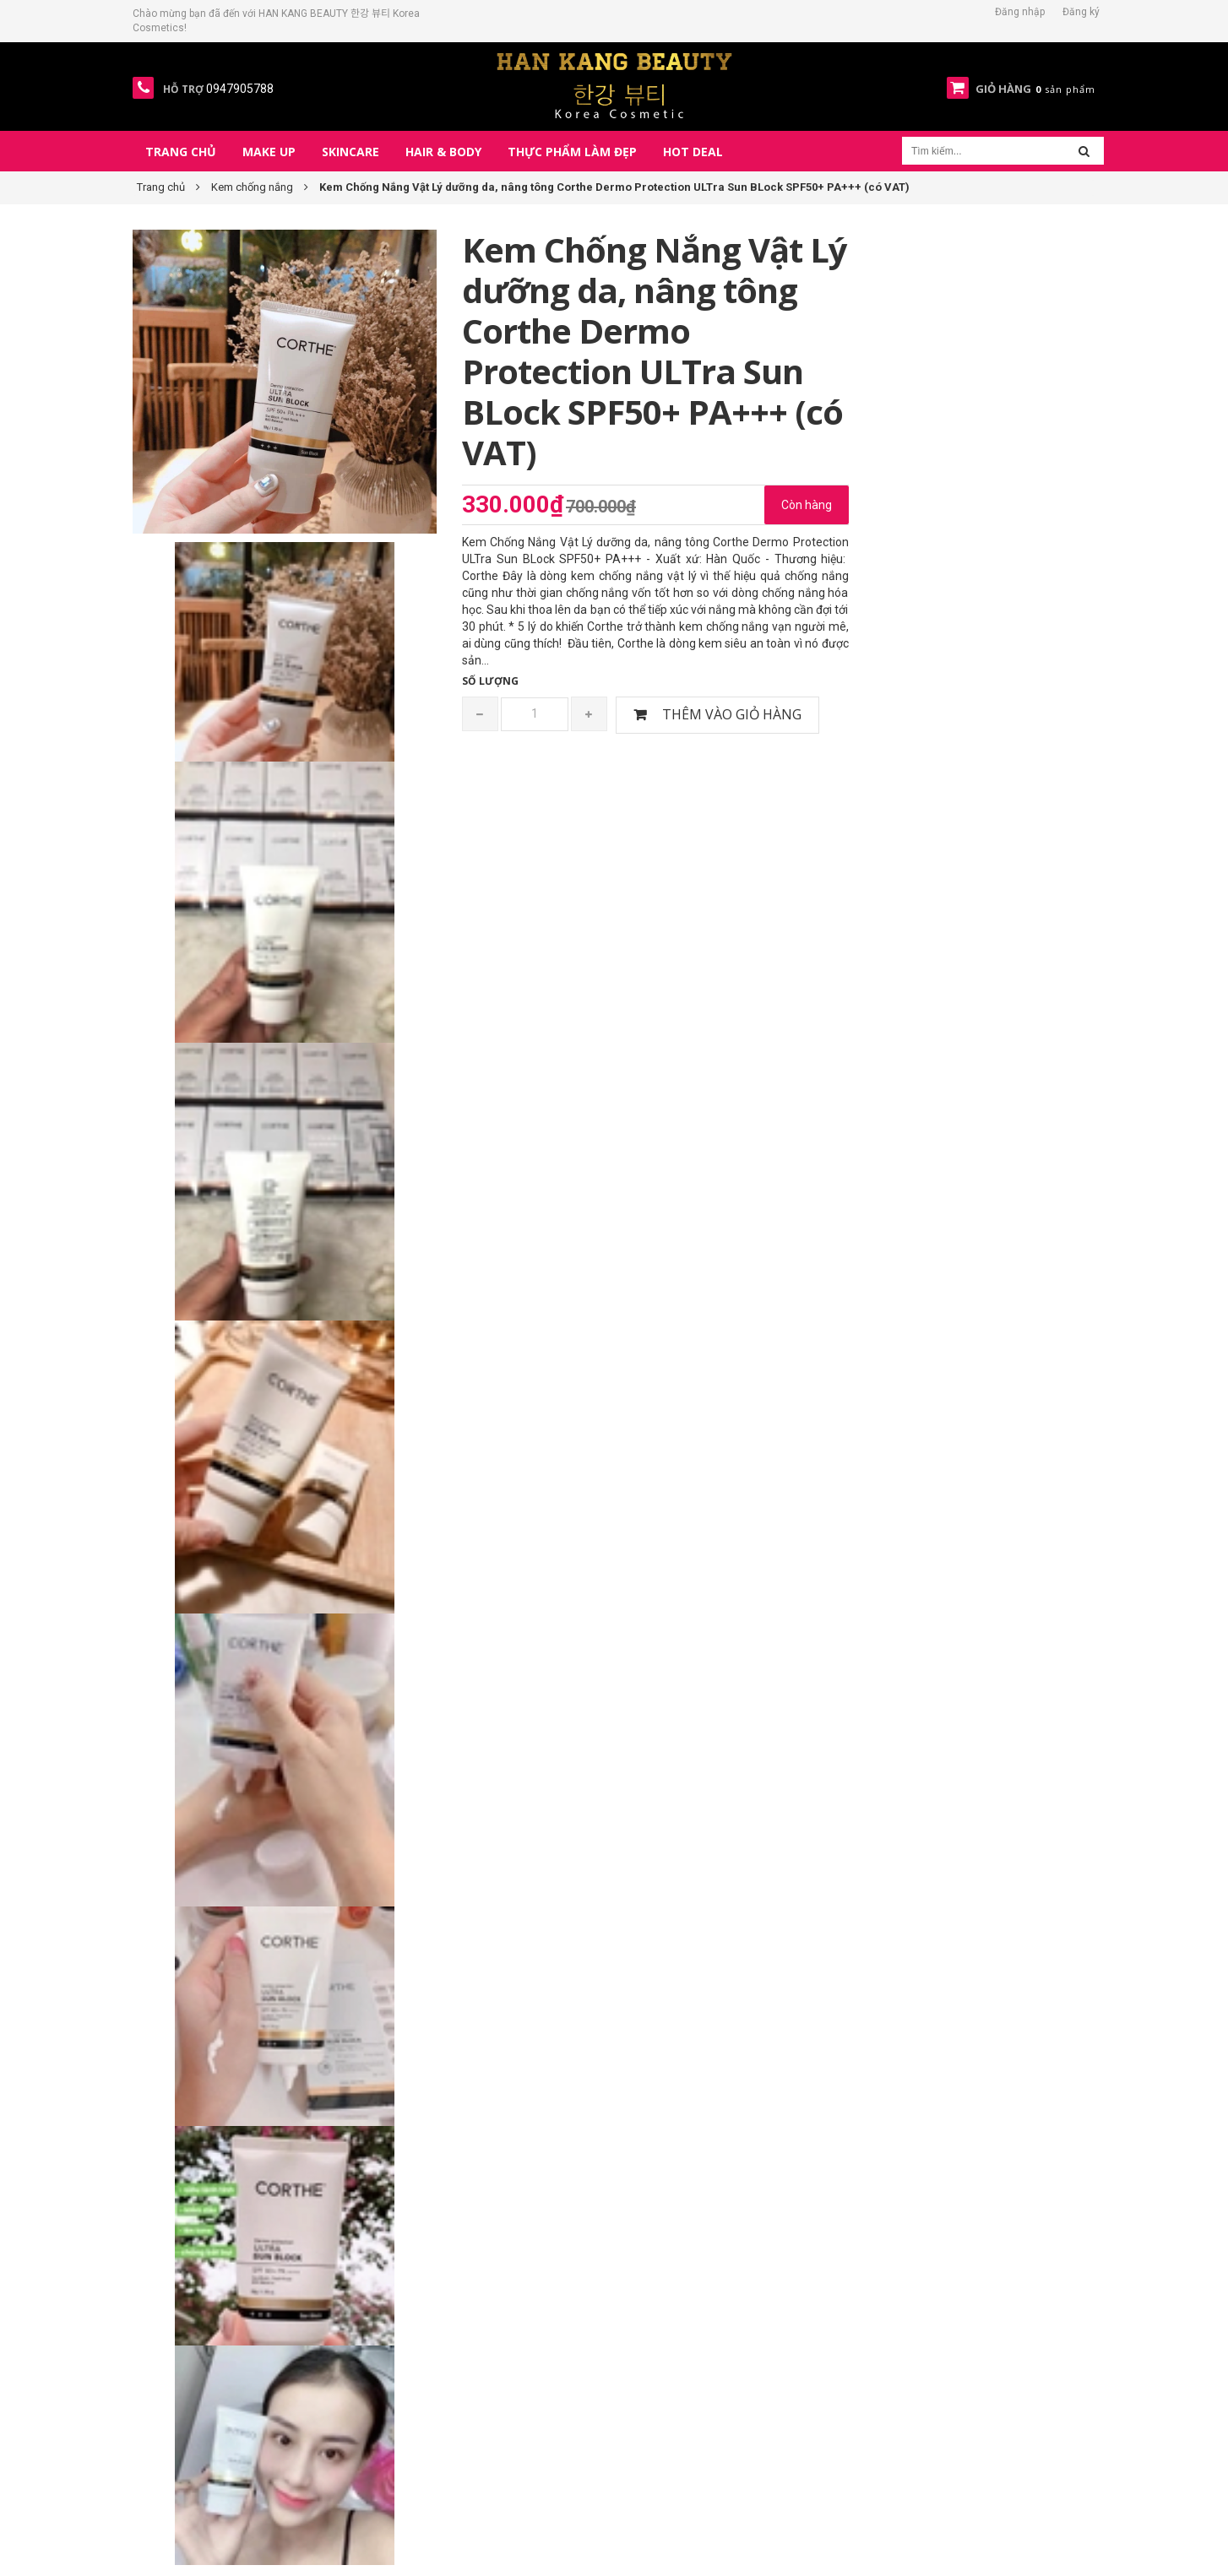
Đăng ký (1081, 12)
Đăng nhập (1020, 12)
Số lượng (490, 681)
